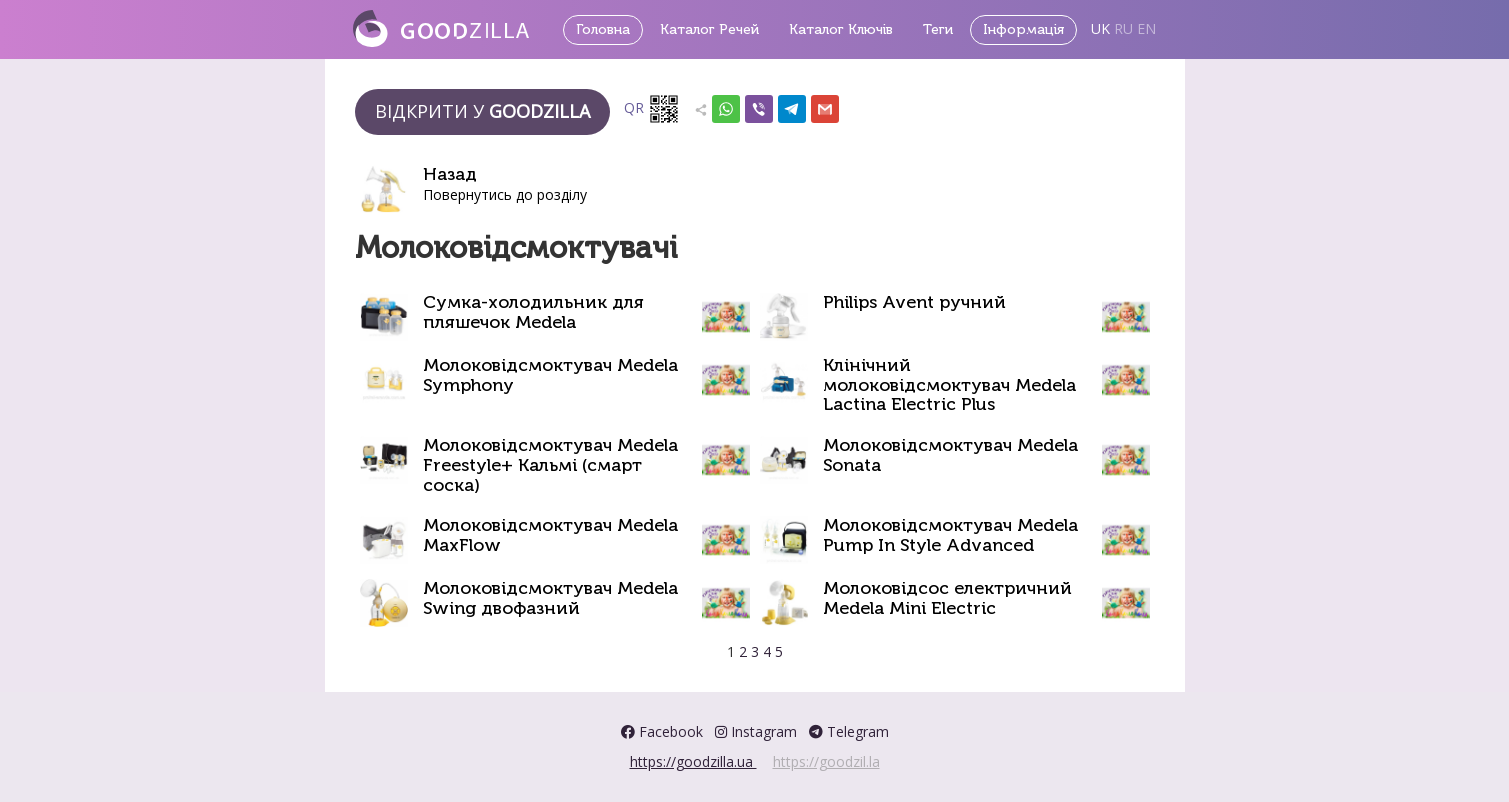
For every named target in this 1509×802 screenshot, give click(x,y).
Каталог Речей (709, 29)
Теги (938, 29)
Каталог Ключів (841, 29)
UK (1100, 28)
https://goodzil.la (826, 761)
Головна (603, 29)
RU (1123, 28)
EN (1146, 28)
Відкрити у (482, 111)
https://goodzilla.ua (693, 761)
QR (652, 109)
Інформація (1023, 29)
